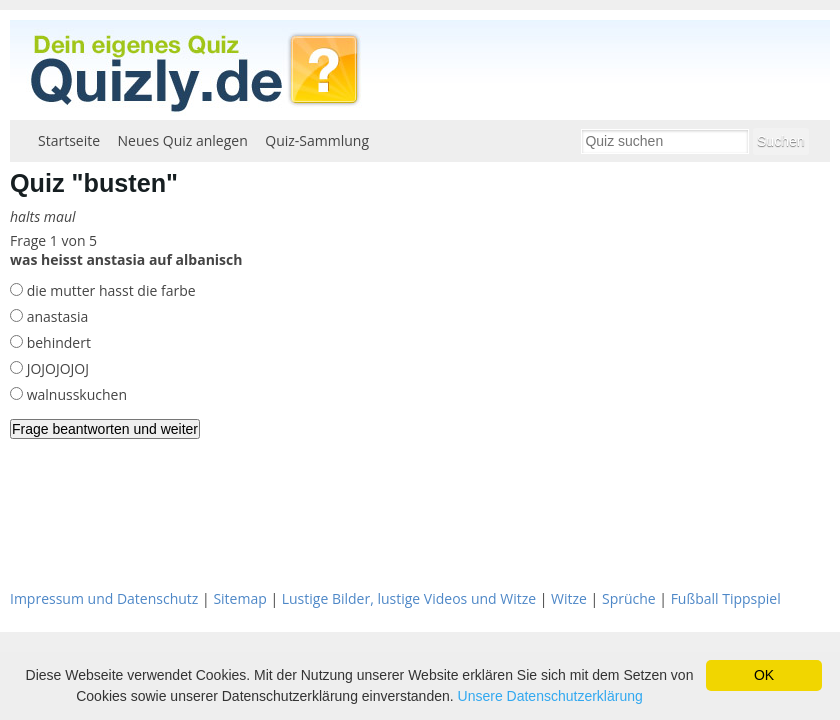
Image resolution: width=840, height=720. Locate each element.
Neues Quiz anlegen (183, 140)
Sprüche (629, 598)
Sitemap (239, 598)
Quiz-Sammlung (317, 140)
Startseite (69, 140)
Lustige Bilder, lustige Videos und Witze (409, 598)
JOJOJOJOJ (56, 368)
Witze (569, 598)
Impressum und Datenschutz (104, 598)
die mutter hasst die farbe (109, 290)
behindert (57, 342)
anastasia (55, 316)
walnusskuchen (75, 394)
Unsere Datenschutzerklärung (550, 696)
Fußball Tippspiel (726, 598)
